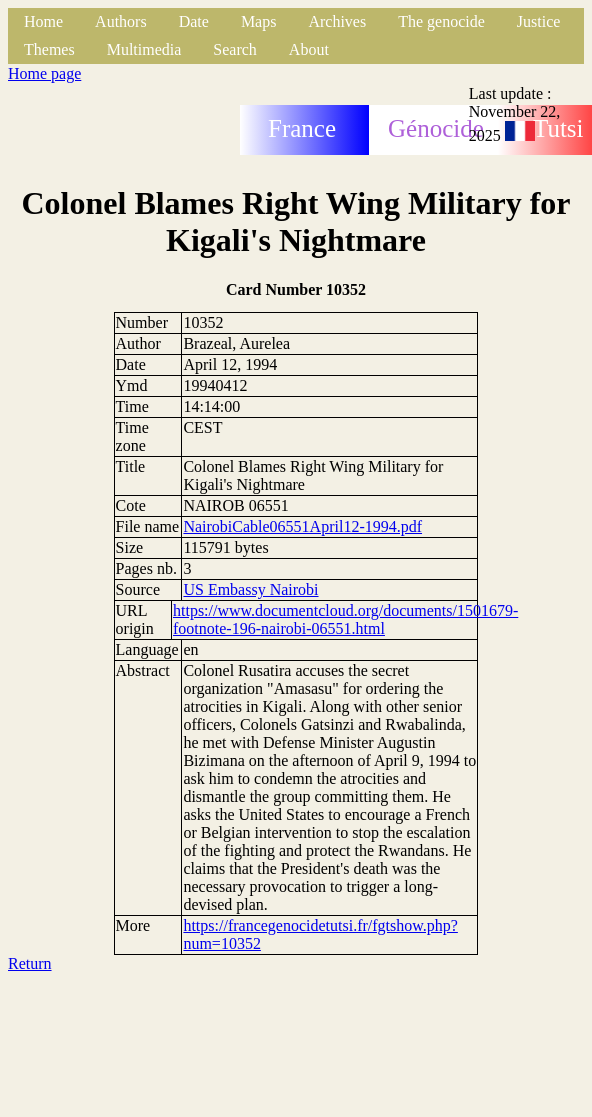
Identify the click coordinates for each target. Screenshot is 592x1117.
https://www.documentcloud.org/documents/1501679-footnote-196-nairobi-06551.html (345, 619)
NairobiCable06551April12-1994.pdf (302, 526)
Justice (539, 21)
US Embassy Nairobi (250, 589)
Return (30, 963)
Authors (121, 21)
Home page (44, 73)
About (309, 49)
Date (194, 21)
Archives (337, 21)
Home (43, 21)
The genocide (441, 21)
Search (235, 49)
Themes (49, 49)
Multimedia (144, 49)
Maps (259, 21)
